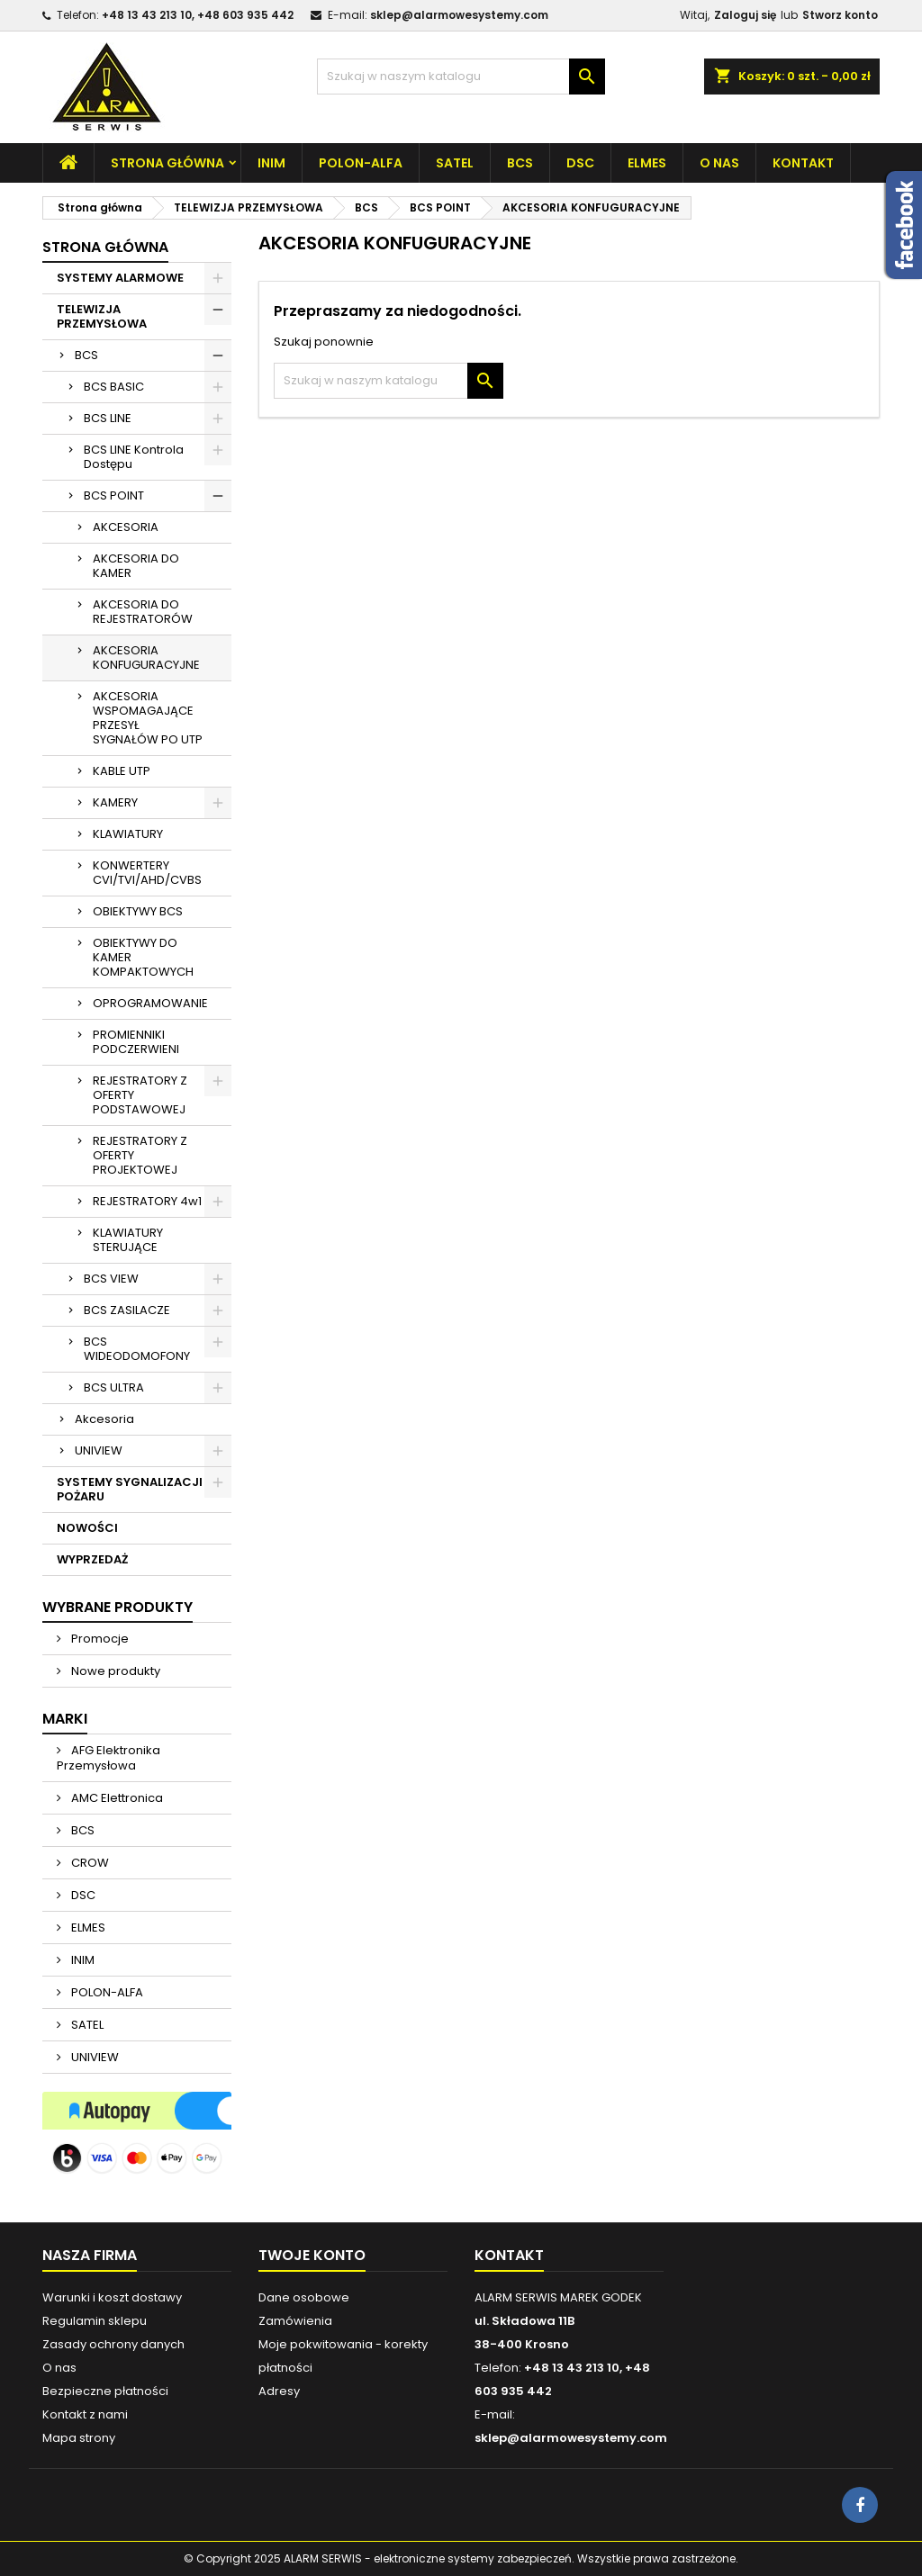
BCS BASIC (114, 386)
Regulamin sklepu (94, 2320)
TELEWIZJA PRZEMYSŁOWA (102, 316)
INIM (271, 163)
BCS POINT (114, 495)
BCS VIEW (111, 1278)
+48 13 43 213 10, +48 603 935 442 (198, 15)
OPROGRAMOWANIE (150, 1003)
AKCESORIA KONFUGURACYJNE (146, 657)
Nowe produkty (114, 1671)
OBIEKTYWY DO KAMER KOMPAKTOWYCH (143, 957)
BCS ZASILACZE (127, 1310)
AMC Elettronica (115, 1797)
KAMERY (115, 802)
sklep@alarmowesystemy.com (459, 15)
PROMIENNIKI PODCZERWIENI (136, 1042)
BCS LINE (107, 418)
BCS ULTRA (114, 1387)
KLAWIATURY (128, 833)
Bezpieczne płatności (105, 2391)
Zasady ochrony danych (113, 2344)
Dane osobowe (303, 2297)
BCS (520, 163)
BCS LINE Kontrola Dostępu (134, 457)
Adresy (279, 2391)
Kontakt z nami (85, 2414)
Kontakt (803, 163)
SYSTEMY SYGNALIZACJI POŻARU (130, 1489)
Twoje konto (312, 2255)
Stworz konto (840, 15)
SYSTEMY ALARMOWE (120, 277)
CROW (88, 1862)
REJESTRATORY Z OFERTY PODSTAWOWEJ (140, 1095)
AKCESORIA (125, 527)
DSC (580, 163)
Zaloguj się (745, 15)
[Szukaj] (461, 77)
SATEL (455, 163)
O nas (719, 163)
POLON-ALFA (360, 163)
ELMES (647, 163)
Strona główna (167, 163)
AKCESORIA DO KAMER (136, 565)
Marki (64, 1718)
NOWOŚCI (87, 1527)
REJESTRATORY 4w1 (147, 1201)
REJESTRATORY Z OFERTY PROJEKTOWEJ (140, 1155)
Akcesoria (104, 1419)
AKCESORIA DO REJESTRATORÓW (143, 611)
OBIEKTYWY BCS (138, 911)
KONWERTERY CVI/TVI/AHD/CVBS (147, 872)
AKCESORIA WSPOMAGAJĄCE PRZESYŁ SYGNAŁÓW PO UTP (148, 718)
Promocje (98, 1638)
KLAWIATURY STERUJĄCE (128, 1240)
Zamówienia (295, 2320)
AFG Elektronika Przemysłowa (108, 1758)
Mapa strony (78, 2437)
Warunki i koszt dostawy (112, 2297)
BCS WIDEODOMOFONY (137, 1349)
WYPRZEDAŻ (92, 1559)
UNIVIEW (98, 1450)
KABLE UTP (121, 770)
